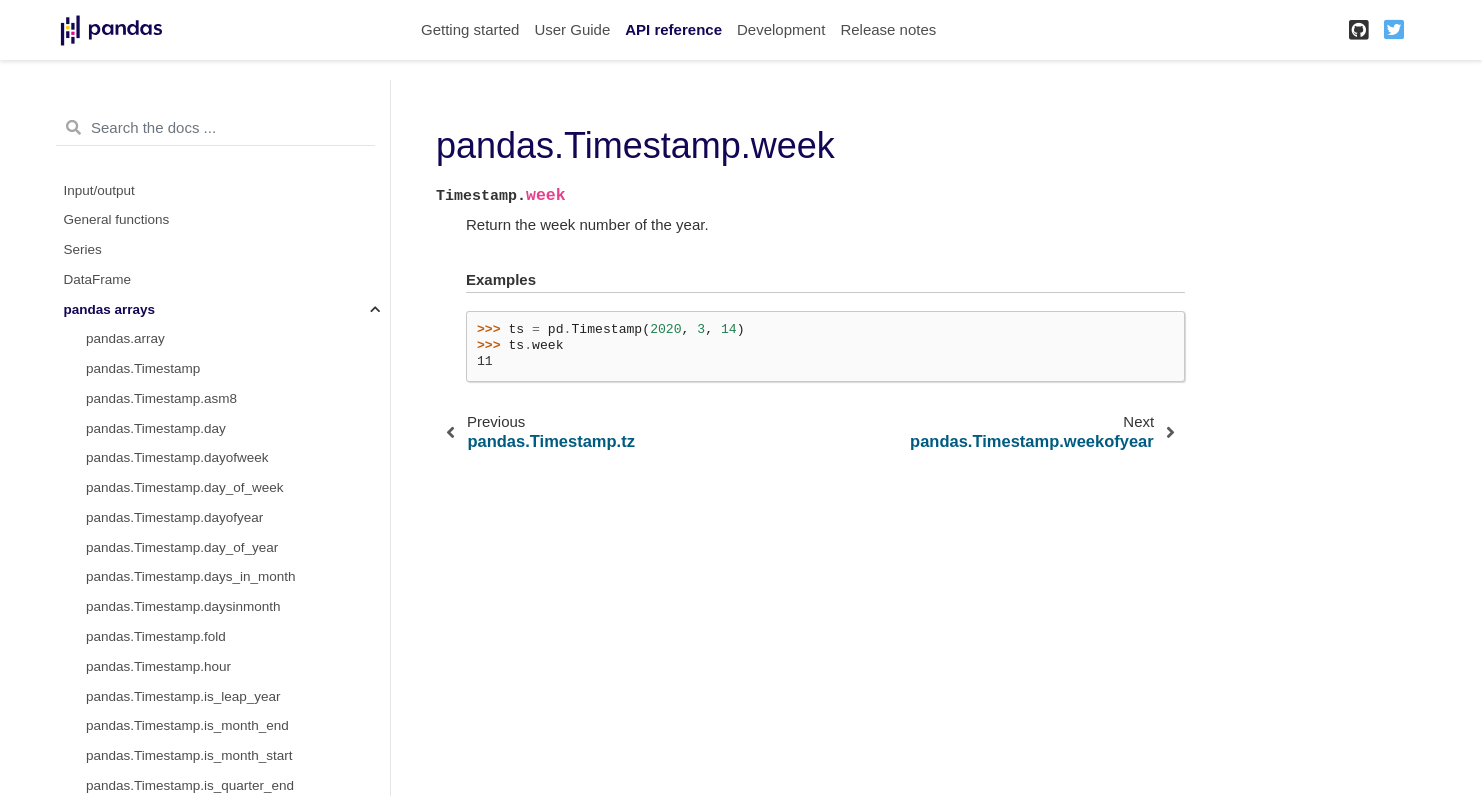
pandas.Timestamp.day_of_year (182, 547)
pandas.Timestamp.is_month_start (189, 755)
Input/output (99, 190)
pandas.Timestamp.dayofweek (177, 457)
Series (83, 249)
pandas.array (125, 338)
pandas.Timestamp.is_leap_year (183, 696)
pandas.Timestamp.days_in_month (191, 576)
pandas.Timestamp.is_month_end (187, 725)
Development (781, 29)
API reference (673, 29)
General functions (117, 219)
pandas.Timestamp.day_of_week (185, 487)
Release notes (888, 29)
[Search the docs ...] (215, 128)
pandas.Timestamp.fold (156, 636)
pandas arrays (110, 309)
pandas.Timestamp (143, 368)
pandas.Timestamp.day (156, 428)
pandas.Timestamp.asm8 (161, 398)
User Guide (572, 29)
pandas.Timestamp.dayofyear (174, 517)
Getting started (470, 29)
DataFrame (98, 279)
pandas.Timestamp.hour (158, 666)
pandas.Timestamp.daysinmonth (183, 606)
